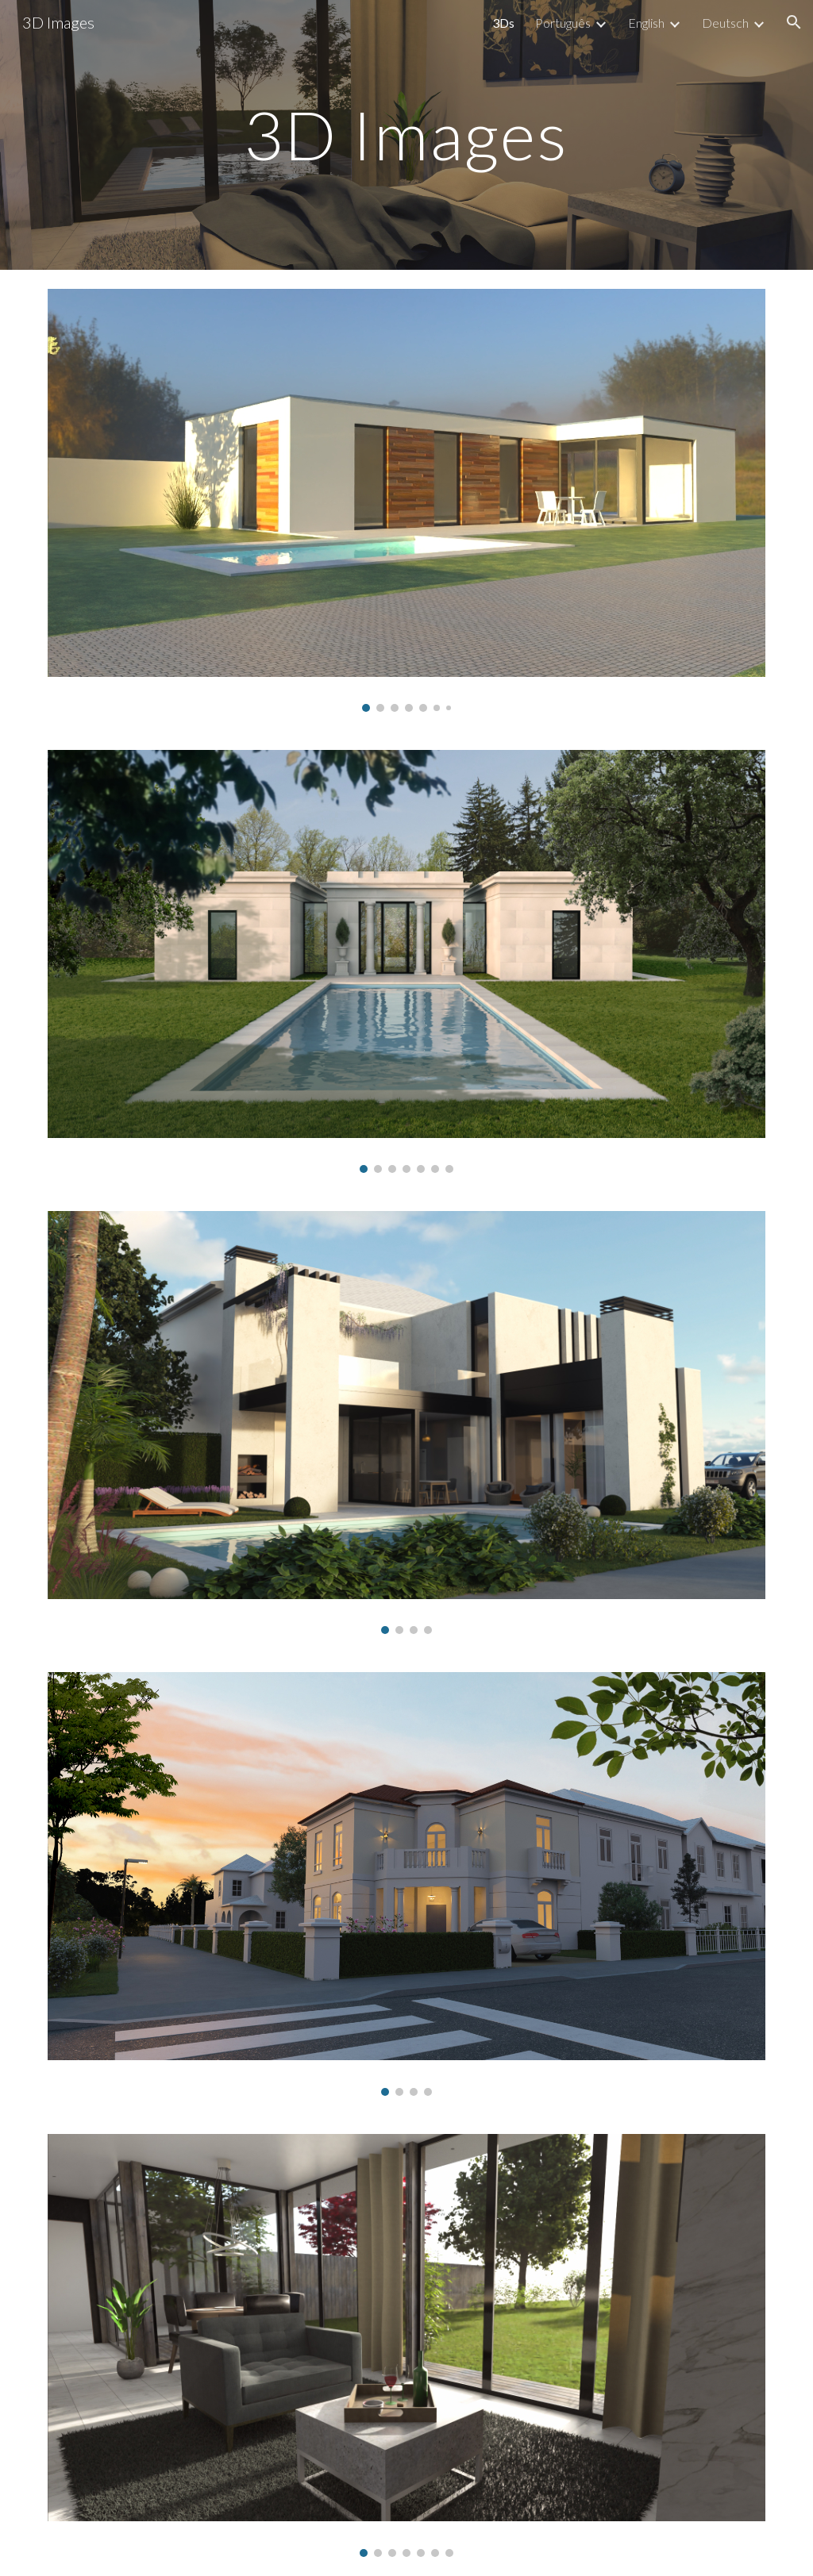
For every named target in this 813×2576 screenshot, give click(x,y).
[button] (794, 22)
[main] (406, 134)
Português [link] (563, 22)
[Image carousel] (407, 500)
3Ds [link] (503, 22)
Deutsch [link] (725, 22)
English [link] (646, 22)
